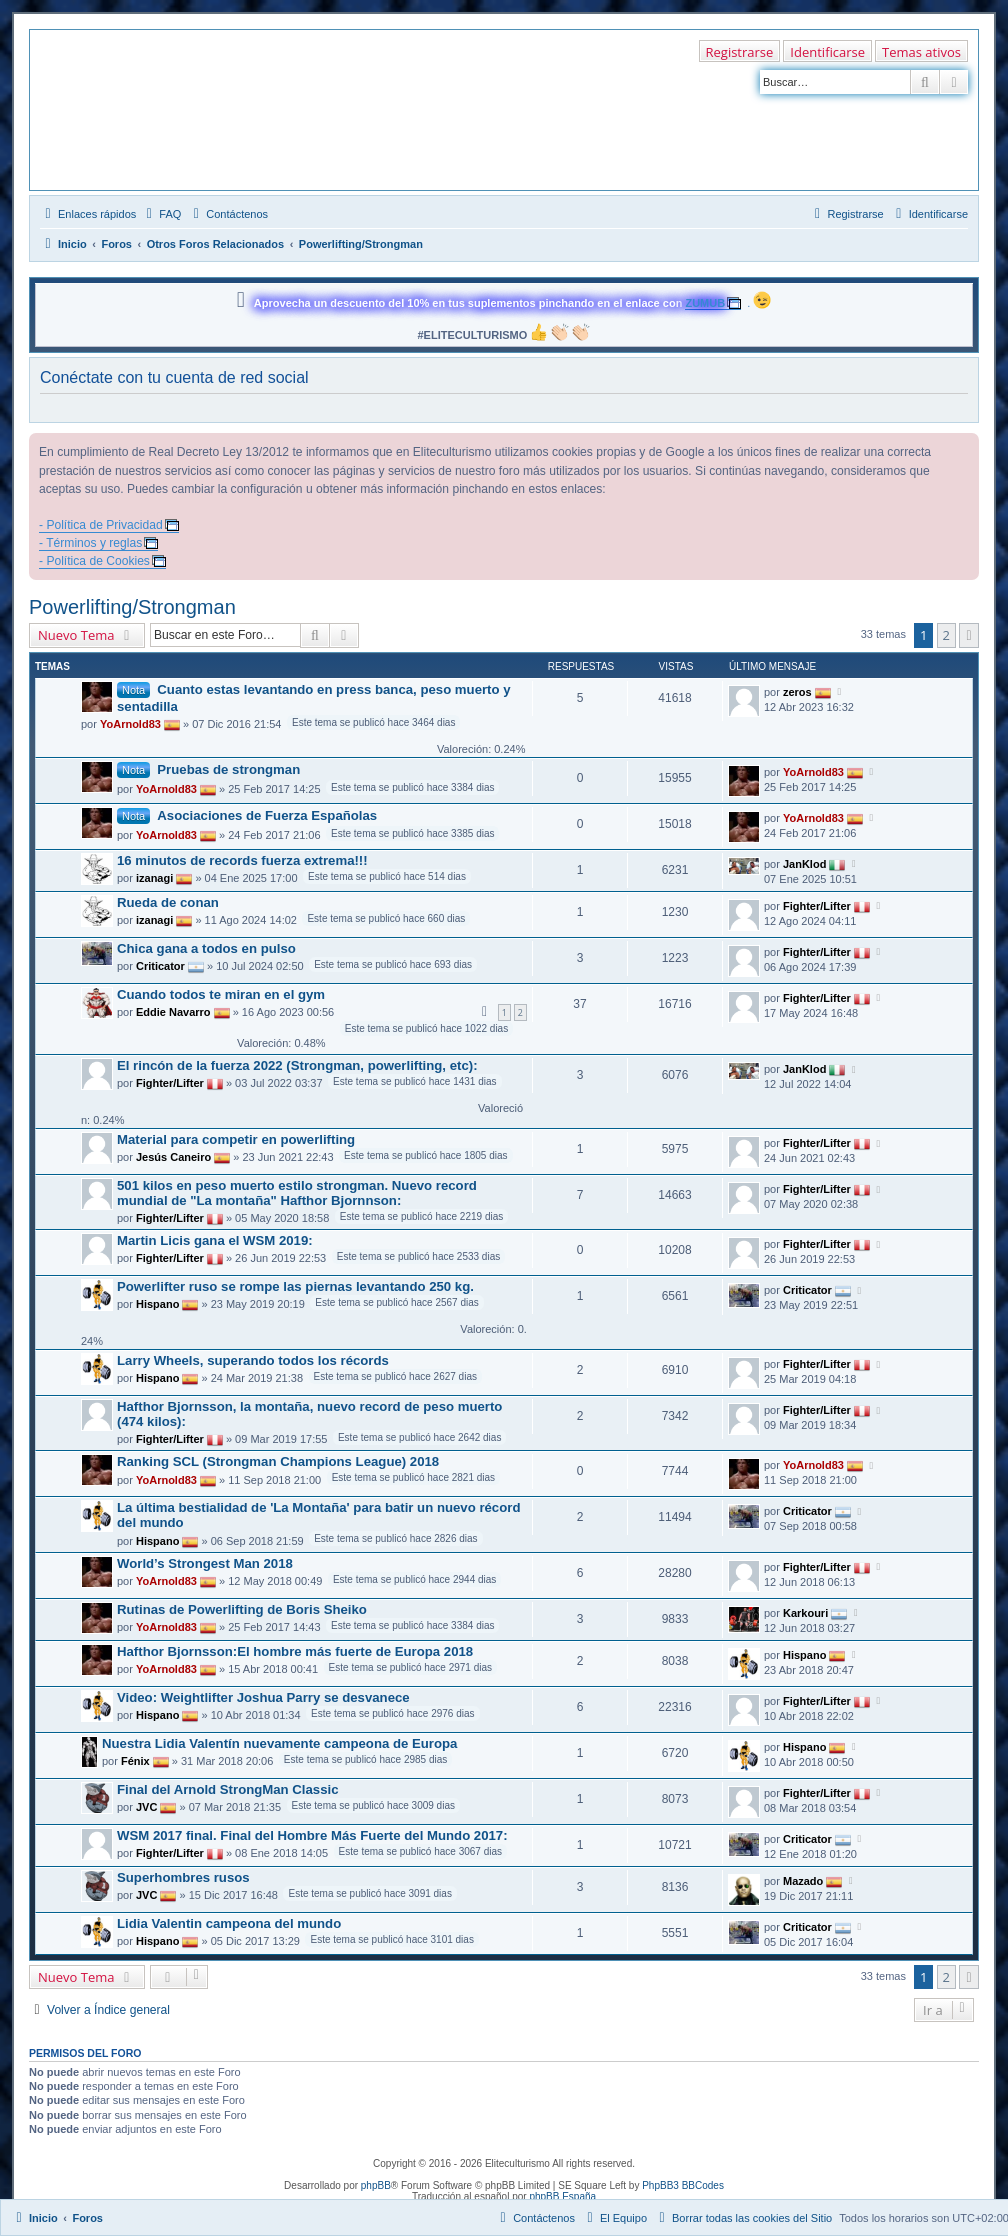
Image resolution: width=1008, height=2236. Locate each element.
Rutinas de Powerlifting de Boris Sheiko (242, 1609)
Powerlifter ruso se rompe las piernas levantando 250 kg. (295, 1286)
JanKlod (804, 863)
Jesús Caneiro (173, 1157)
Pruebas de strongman (228, 769)
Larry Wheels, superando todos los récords (253, 1360)
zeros (797, 691)
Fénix (135, 1761)
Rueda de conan (168, 902)
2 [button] (946, 635)
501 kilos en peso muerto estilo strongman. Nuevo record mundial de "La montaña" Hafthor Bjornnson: (297, 1193)
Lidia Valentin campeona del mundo (229, 1923)
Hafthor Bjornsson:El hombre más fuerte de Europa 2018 (295, 1651)
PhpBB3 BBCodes (683, 2185)
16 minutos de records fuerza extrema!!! (242, 860)
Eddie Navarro (173, 1012)
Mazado (803, 1880)
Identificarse (827, 52)
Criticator (160, 966)
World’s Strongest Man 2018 (205, 1563)
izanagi (154, 878)
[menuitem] (161, 214)
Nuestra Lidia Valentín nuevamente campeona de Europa (279, 1743)
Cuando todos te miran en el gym (221, 994)
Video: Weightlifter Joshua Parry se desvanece (263, 1697)
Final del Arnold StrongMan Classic (228, 1789)
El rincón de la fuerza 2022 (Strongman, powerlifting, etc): (297, 1065)
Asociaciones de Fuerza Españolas (267, 815)
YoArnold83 (130, 724)
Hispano (157, 1304)
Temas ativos (921, 52)
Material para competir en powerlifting (236, 1139)
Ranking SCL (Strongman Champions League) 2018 (278, 1461)
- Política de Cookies (94, 561)
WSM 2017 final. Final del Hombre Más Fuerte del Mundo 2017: (312, 1835)
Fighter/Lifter (817, 905)
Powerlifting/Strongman (132, 607)
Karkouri (805, 1612)
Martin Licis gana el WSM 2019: (215, 1240)
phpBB (376, 2185)
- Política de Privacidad (101, 525)
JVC (146, 1807)
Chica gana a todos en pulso (206, 948)
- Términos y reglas (90, 543)
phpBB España (562, 2196)
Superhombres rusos (183, 1877)
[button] (969, 635)
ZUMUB (705, 303)
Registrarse (740, 52)
